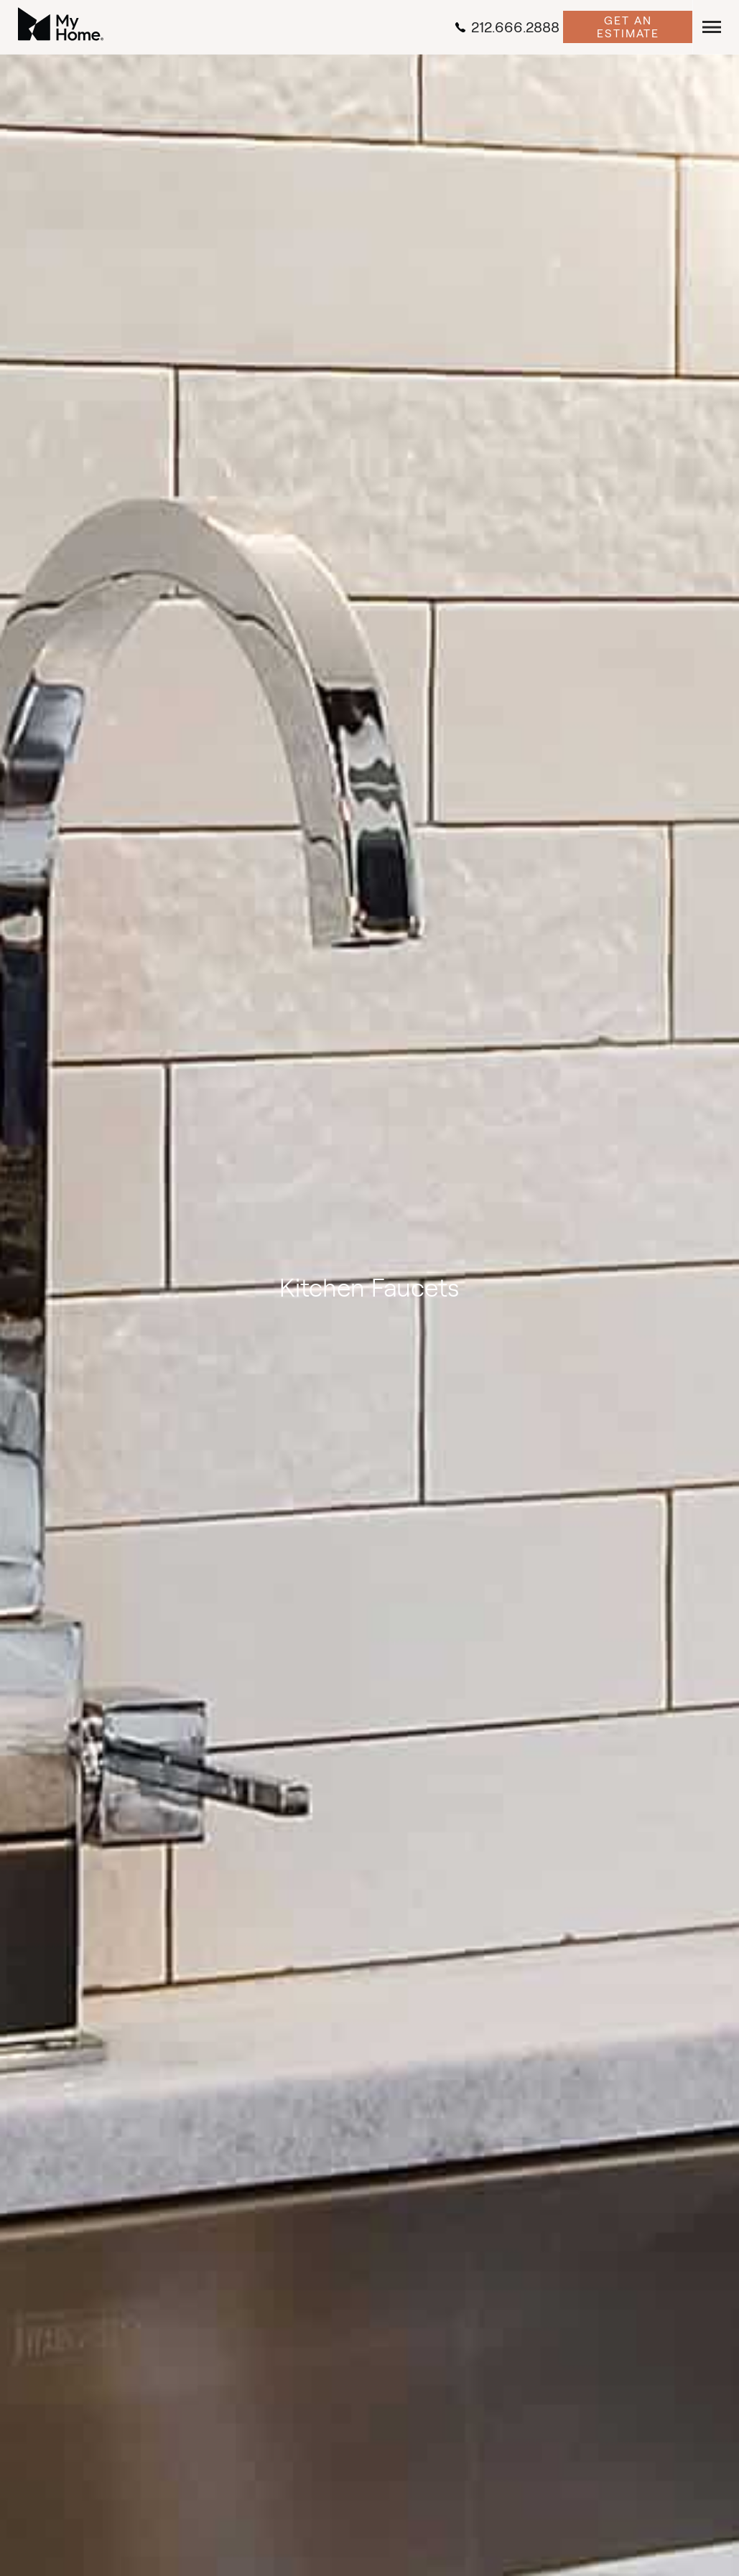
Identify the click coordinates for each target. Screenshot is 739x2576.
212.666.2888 (507, 27)
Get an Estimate (628, 26)
